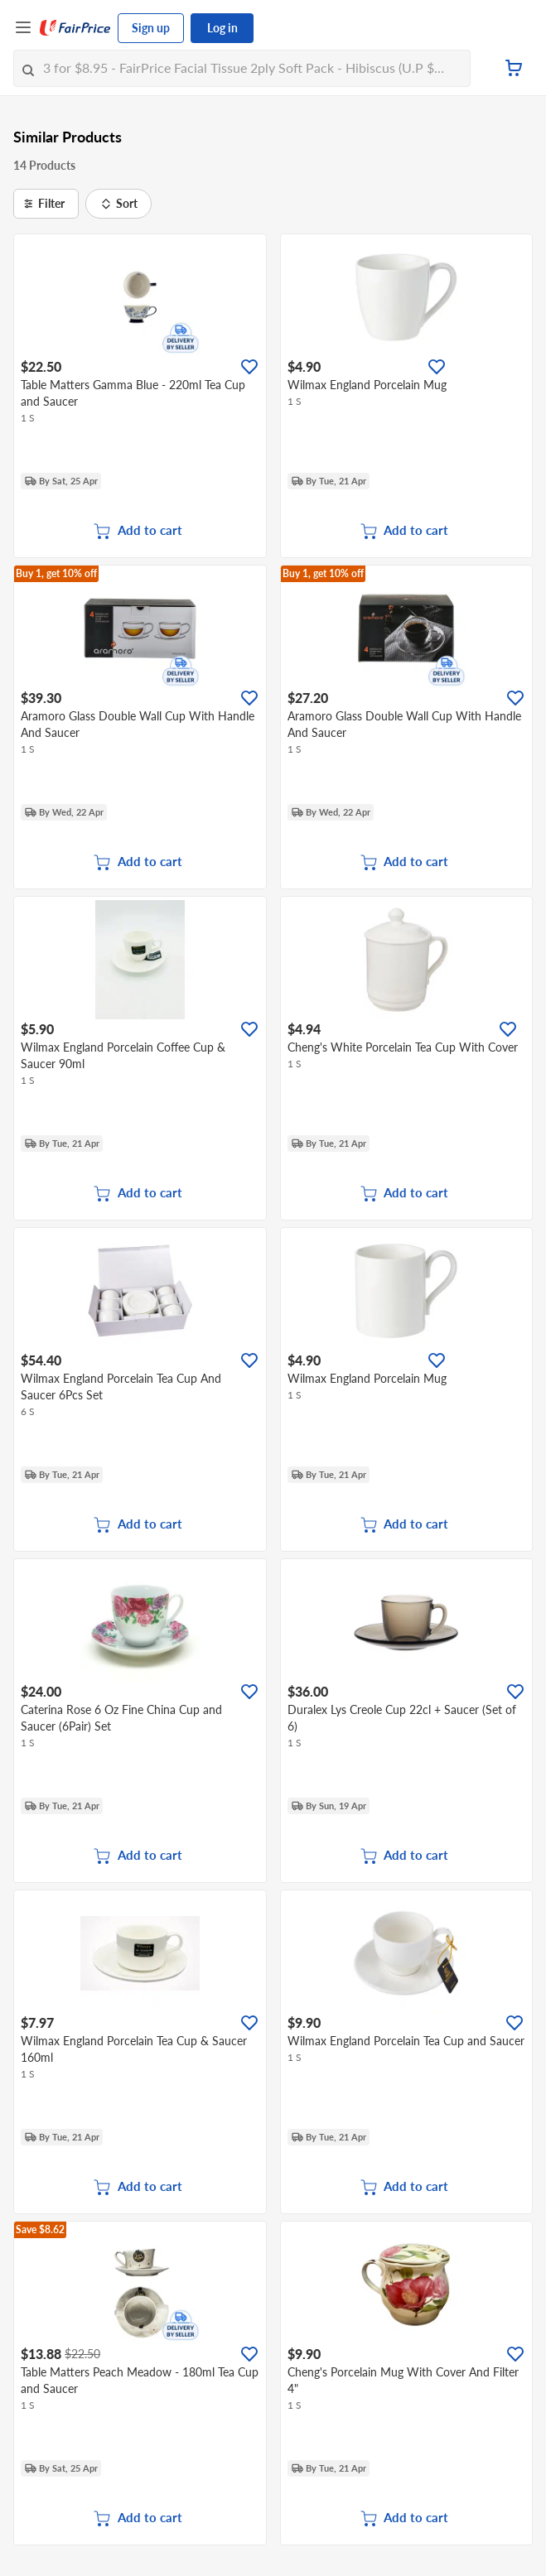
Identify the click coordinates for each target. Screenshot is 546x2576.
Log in (222, 28)
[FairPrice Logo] (75, 28)
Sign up (151, 28)
